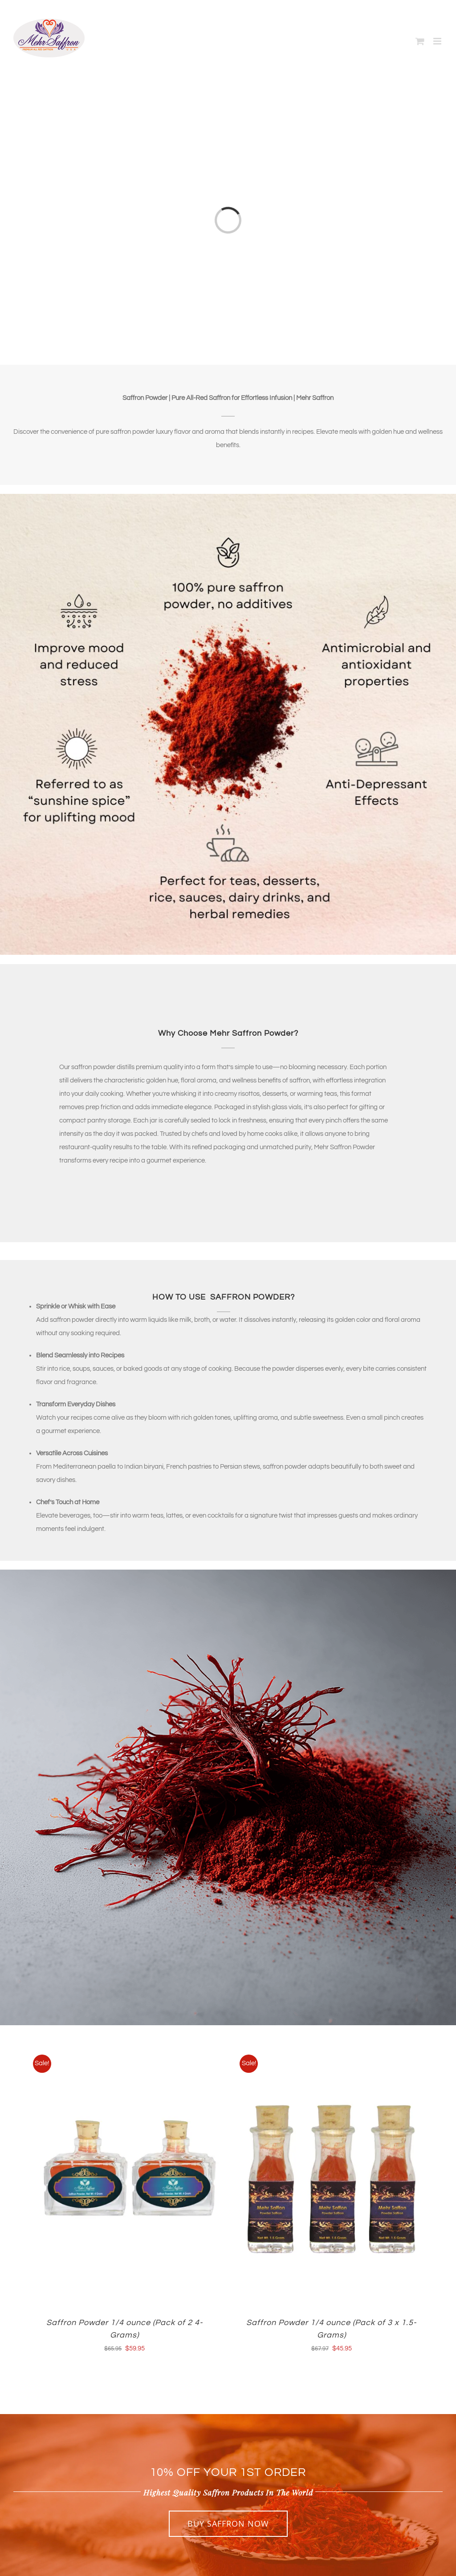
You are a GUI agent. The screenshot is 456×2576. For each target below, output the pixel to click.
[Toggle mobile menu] (438, 41)
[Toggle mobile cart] (419, 41)
